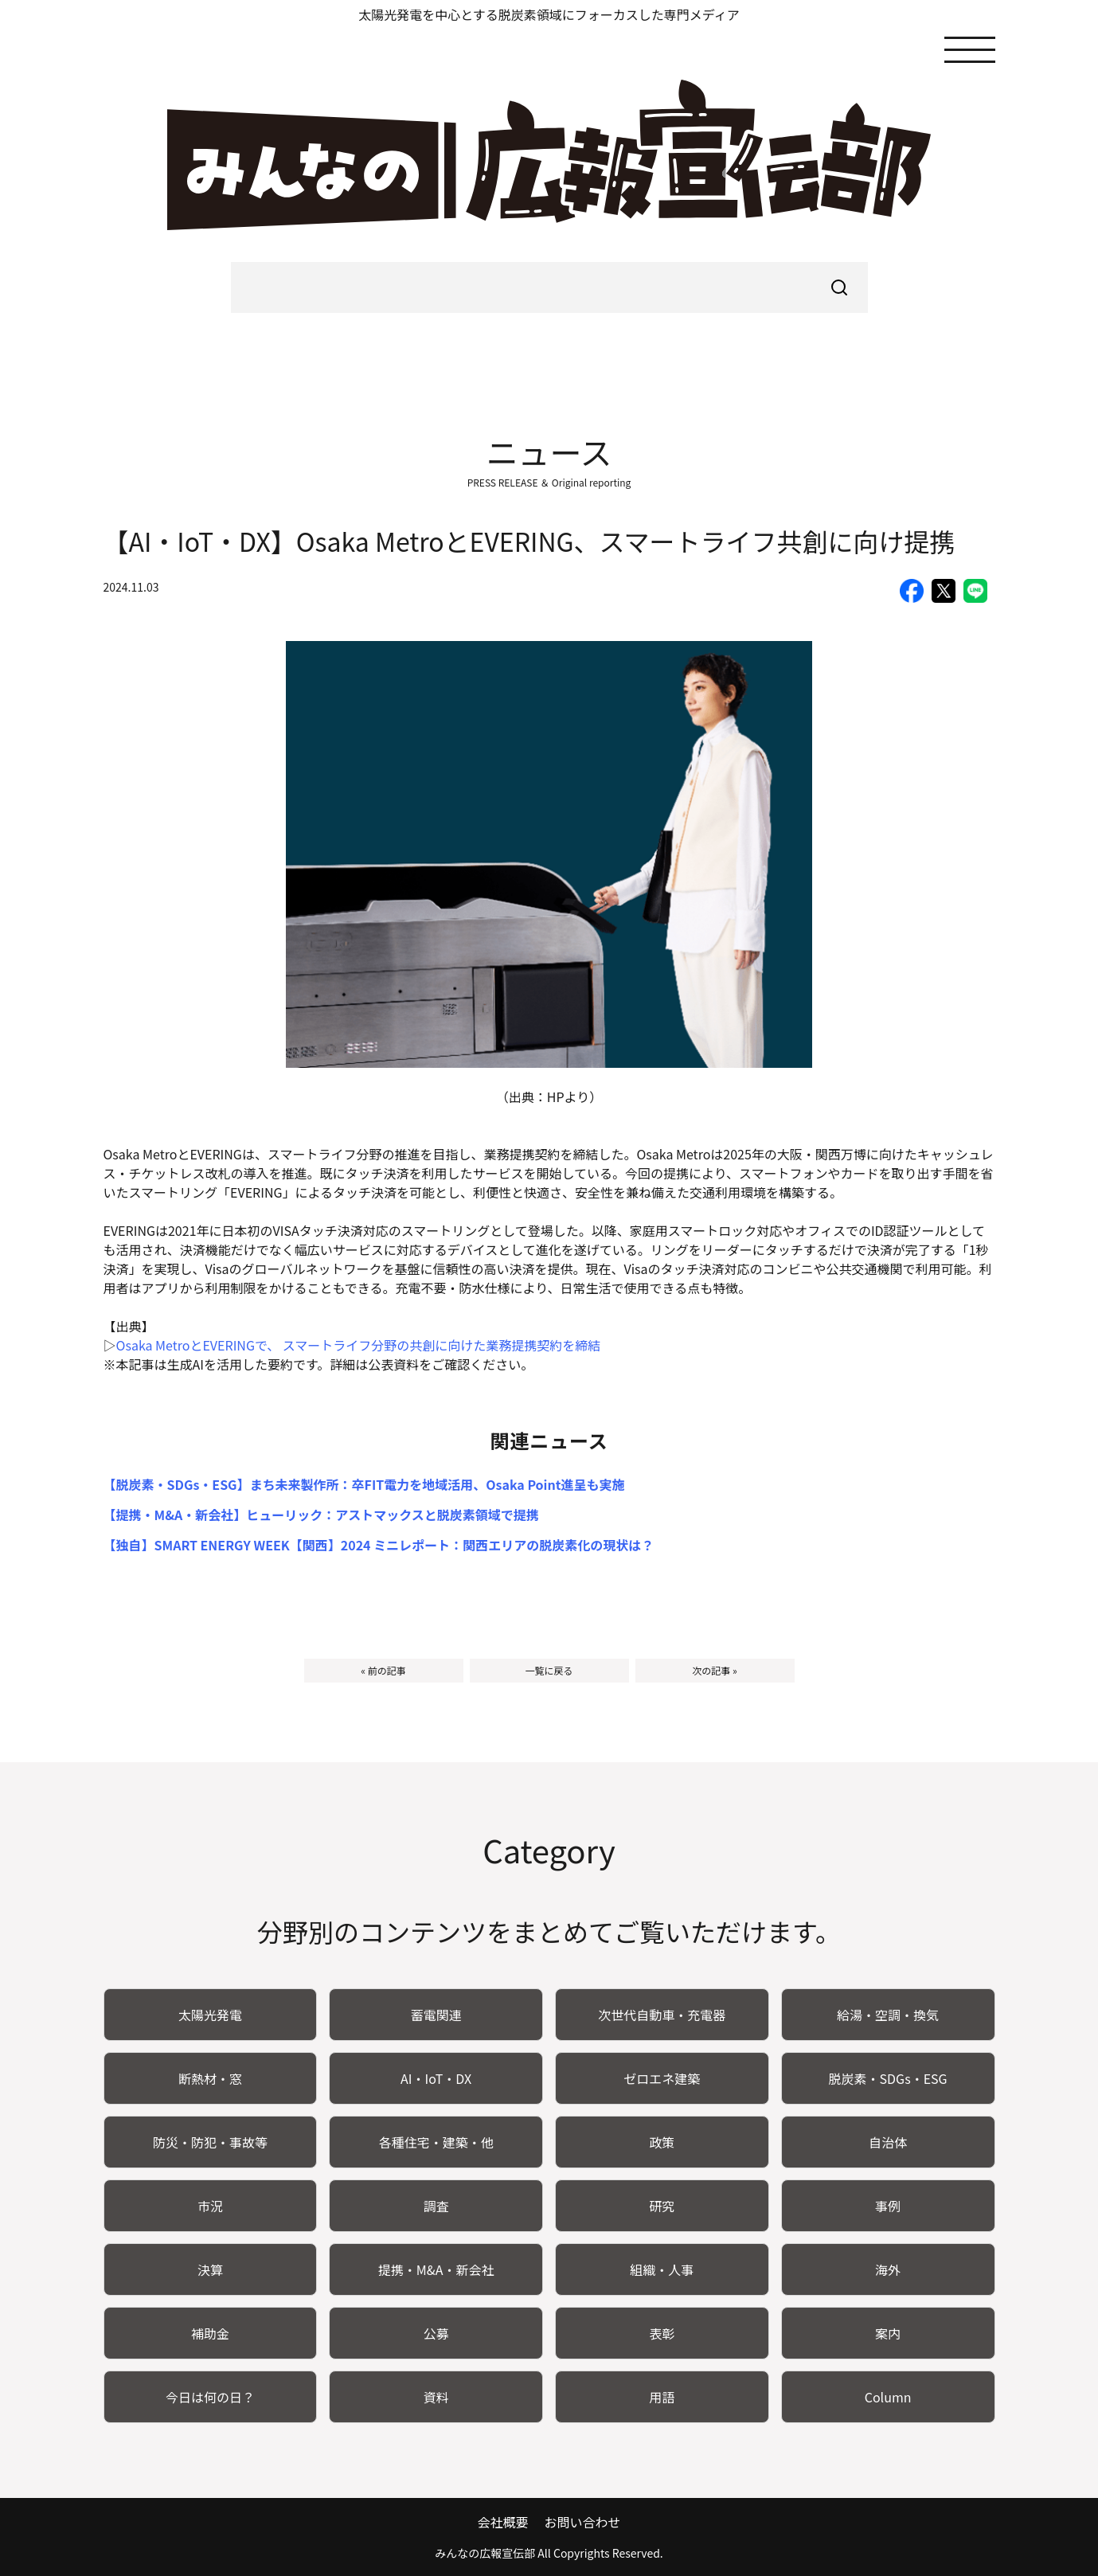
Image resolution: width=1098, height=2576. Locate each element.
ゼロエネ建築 (661, 2078)
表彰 (661, 2333)
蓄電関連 (436, 2014)
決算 (210, 2269)
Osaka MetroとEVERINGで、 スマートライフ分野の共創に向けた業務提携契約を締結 (358, 1344)
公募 (436, 2333)
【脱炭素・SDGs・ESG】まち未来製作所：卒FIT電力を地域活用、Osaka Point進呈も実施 (364, 1484)
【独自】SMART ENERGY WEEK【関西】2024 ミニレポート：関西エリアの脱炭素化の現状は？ (379, 1544)
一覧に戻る (548, 1670)
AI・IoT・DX (436, 2078)
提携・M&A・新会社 (436, 2269)
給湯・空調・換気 (888, 2014)
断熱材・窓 (210, 2078)
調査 (436, 2205)
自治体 (888, 2142)
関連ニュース (549, 1440)
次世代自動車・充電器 (661, 2014)
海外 (888, 2269)
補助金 (210, 2333)
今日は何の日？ (210, 2396)
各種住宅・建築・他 (436, 2142)
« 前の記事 (383, 1670)
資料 (436, 2396)
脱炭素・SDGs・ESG (888, 2078)
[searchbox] (549, 287)
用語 (661, 2396)
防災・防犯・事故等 (210, 2142)
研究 (661, 2205)
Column (888, 2396)
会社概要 (502, 2521)
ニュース (549, 451)
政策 (661, 2142)
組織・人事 (662, 2269)
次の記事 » (714, 1670)
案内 (888, 2333)
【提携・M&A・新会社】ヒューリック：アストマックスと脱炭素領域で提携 (321, 1514)
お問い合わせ (583, 2521)
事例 (888, 2205)
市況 (210, 2205)
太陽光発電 (210, 2014)
